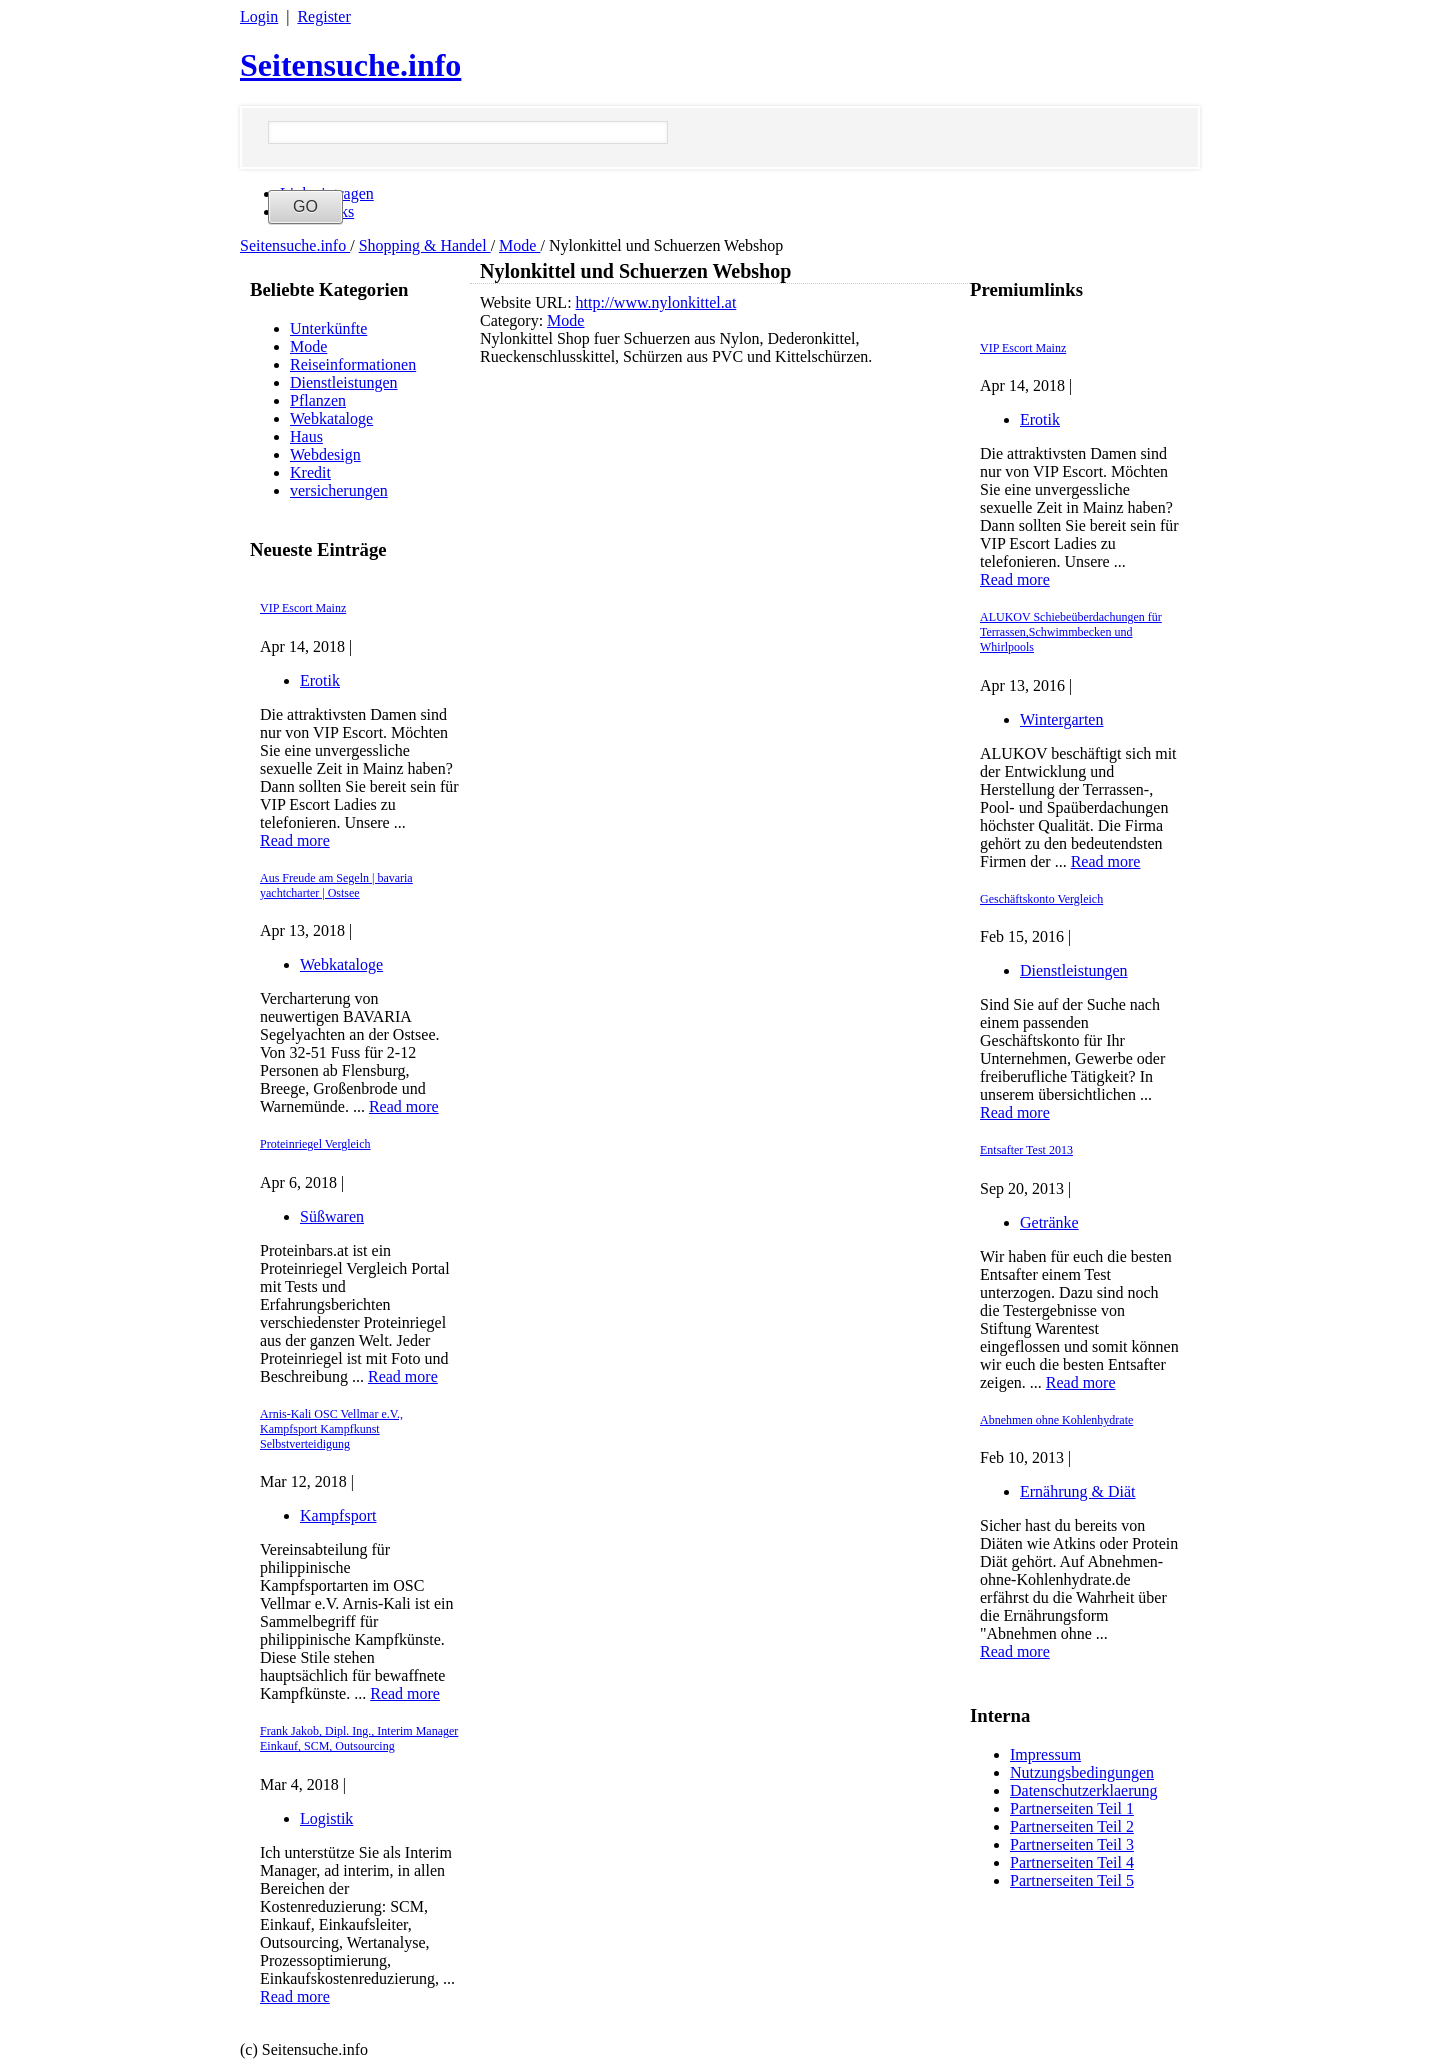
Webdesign (325, 454)
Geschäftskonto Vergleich (1041, 899)
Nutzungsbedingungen (1082, 1772)
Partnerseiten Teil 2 (1072, 1826)
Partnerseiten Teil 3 (1072, 1844)
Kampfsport (338, 1515)
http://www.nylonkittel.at (656, 302)
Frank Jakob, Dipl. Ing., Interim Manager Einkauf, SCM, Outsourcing (359, 1738)
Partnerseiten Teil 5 (1072, 1880)
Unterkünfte (328, 328)
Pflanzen (318, 400)
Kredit (310, 472)
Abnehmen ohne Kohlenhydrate (1056, 1420)
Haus (306, 436)
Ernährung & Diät (1078, 1491)
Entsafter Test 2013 (1026, 1150)
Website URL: (528, 302)
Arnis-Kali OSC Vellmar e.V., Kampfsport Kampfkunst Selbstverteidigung (331, 1429)
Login (259, 16)
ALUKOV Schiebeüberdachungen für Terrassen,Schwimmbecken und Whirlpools (1071, 632)
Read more (295, 840)
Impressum (1045, 1754)
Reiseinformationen (353, 364)
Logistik (326, 1818)
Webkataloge (331, 418)
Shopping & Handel (425, 245)
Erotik (320, 680)
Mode (519, 245)
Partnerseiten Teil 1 (1072, 1808)
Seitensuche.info (350, 65)
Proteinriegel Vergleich (315, 1144)
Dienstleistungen (344, 382)
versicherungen (339, 490)
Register (323, 16)
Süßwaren (332, 1216)
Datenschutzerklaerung (1083, 1790)
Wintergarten (1061, 719)
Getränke (1049, 1222)
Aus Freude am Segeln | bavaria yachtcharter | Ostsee (336, 885)
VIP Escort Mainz (303, 608)
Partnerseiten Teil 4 (1072, 1862)
